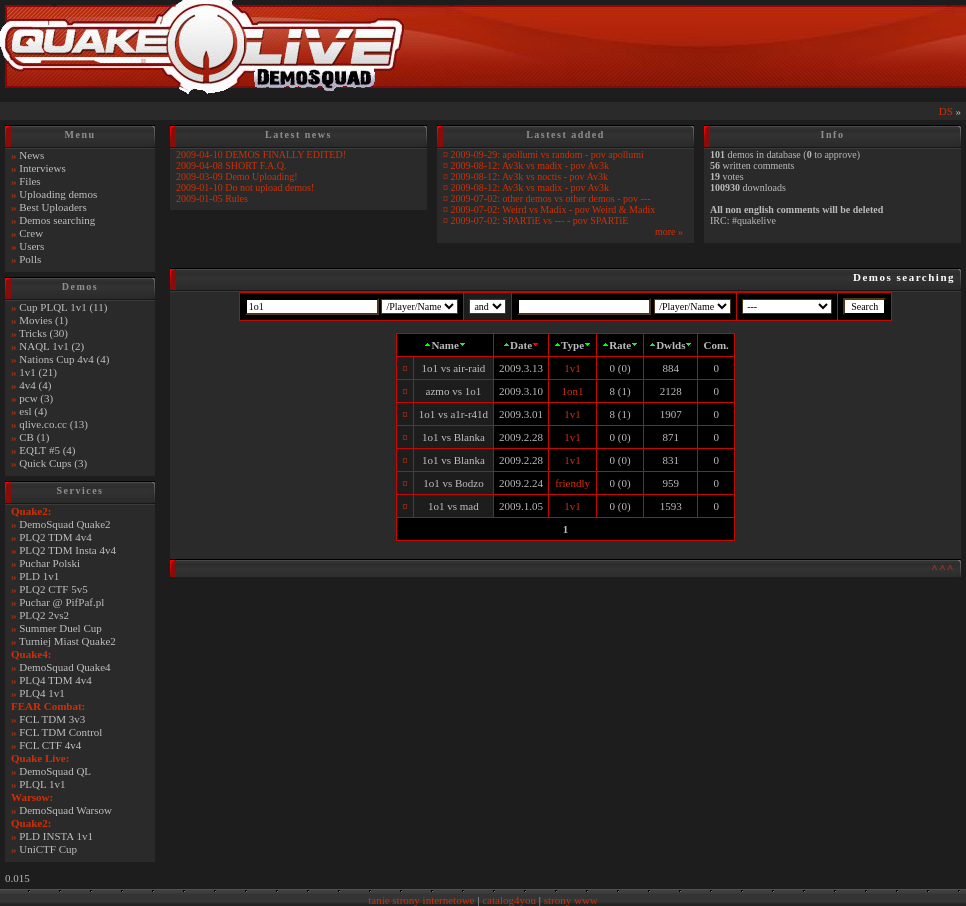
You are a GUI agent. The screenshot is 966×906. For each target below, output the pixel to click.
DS (946, 111)
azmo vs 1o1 (454, 391)
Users (31, 246)
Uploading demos (58, 194)
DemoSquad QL (55, 771)
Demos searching (57, 220)
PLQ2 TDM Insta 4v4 (67, 550)
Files (29, 181)
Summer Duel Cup (60, 628)
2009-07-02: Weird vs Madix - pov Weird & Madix (553, 209)
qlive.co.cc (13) (53, 424)
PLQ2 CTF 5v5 (53, 589)
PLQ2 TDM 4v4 (55, 537)
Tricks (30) (43, 333)
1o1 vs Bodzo (453, 483)
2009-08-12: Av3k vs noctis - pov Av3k (529, 176)
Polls (30, 259)
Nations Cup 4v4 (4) (64, 359)
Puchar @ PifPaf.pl (61, 602)
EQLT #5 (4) (47, 450)
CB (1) (34, 437)
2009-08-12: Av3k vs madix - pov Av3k (530, 165)
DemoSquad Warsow (65, 810)
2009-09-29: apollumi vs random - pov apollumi (547, 154)
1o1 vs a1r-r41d (453, 414)
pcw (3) (36, 398)
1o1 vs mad (453, 506)
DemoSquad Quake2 (64, 524)
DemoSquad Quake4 (64, 667)
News (31, 155)
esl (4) (33, 411)
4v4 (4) (35, 385)
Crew (31, 233)
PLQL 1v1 (42, 784)
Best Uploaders (53, 207)
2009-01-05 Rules (212, 198)
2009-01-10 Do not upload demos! (245, 187)
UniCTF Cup (48, 849)
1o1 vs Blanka (453, 437)
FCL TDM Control (60, 732)
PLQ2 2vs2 (44, 615)
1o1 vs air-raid (453, 368)
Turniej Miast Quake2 (67, 641)
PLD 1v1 (39, 576)
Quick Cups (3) (53, 463)
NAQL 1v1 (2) (51, 346)
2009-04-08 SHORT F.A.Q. (231, 165)
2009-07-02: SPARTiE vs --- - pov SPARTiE (540, 220)
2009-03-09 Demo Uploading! (237, 176)
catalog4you (509, 900)
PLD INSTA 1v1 (56, 836)
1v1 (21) (38, 372)
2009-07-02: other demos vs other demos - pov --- (551, 198)
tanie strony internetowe (421, 900)
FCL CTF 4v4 (50, 745)
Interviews (42, 168)
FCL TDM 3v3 (52, 719)
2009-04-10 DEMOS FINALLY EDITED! (261, 154)
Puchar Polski (49, 563)
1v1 (572, 368)
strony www (571, 900)
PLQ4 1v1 (42, 693)
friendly (572, 483)
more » (669, 231)
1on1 (573, 391)
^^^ (943, 568)
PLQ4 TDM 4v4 (55, 680)
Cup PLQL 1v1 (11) (63, 307)
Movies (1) (43, 320)
